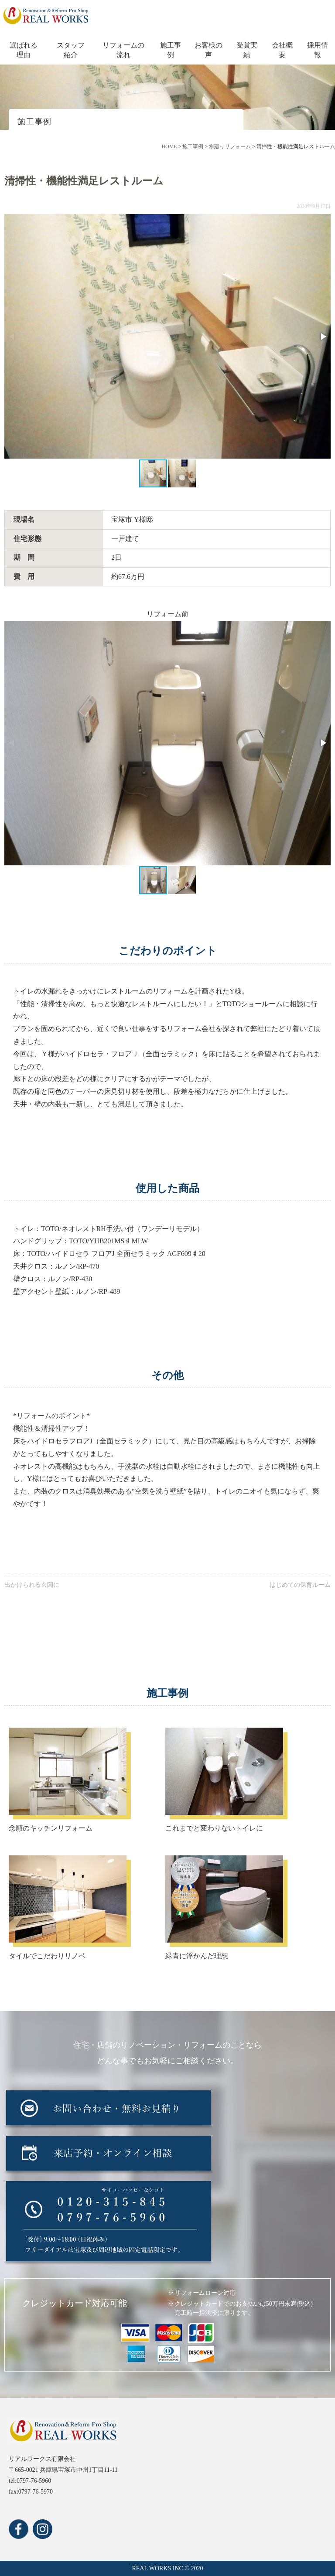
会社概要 (282, 49)
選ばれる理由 (24, 49)
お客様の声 (208, 49)
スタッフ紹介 (71, 49)
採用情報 (317, 49)
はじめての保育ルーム (300, 1585)
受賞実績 (246, 49)
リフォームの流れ (123, 49)
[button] (323, 337)
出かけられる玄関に (31, 1585)
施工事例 (170, 49)
